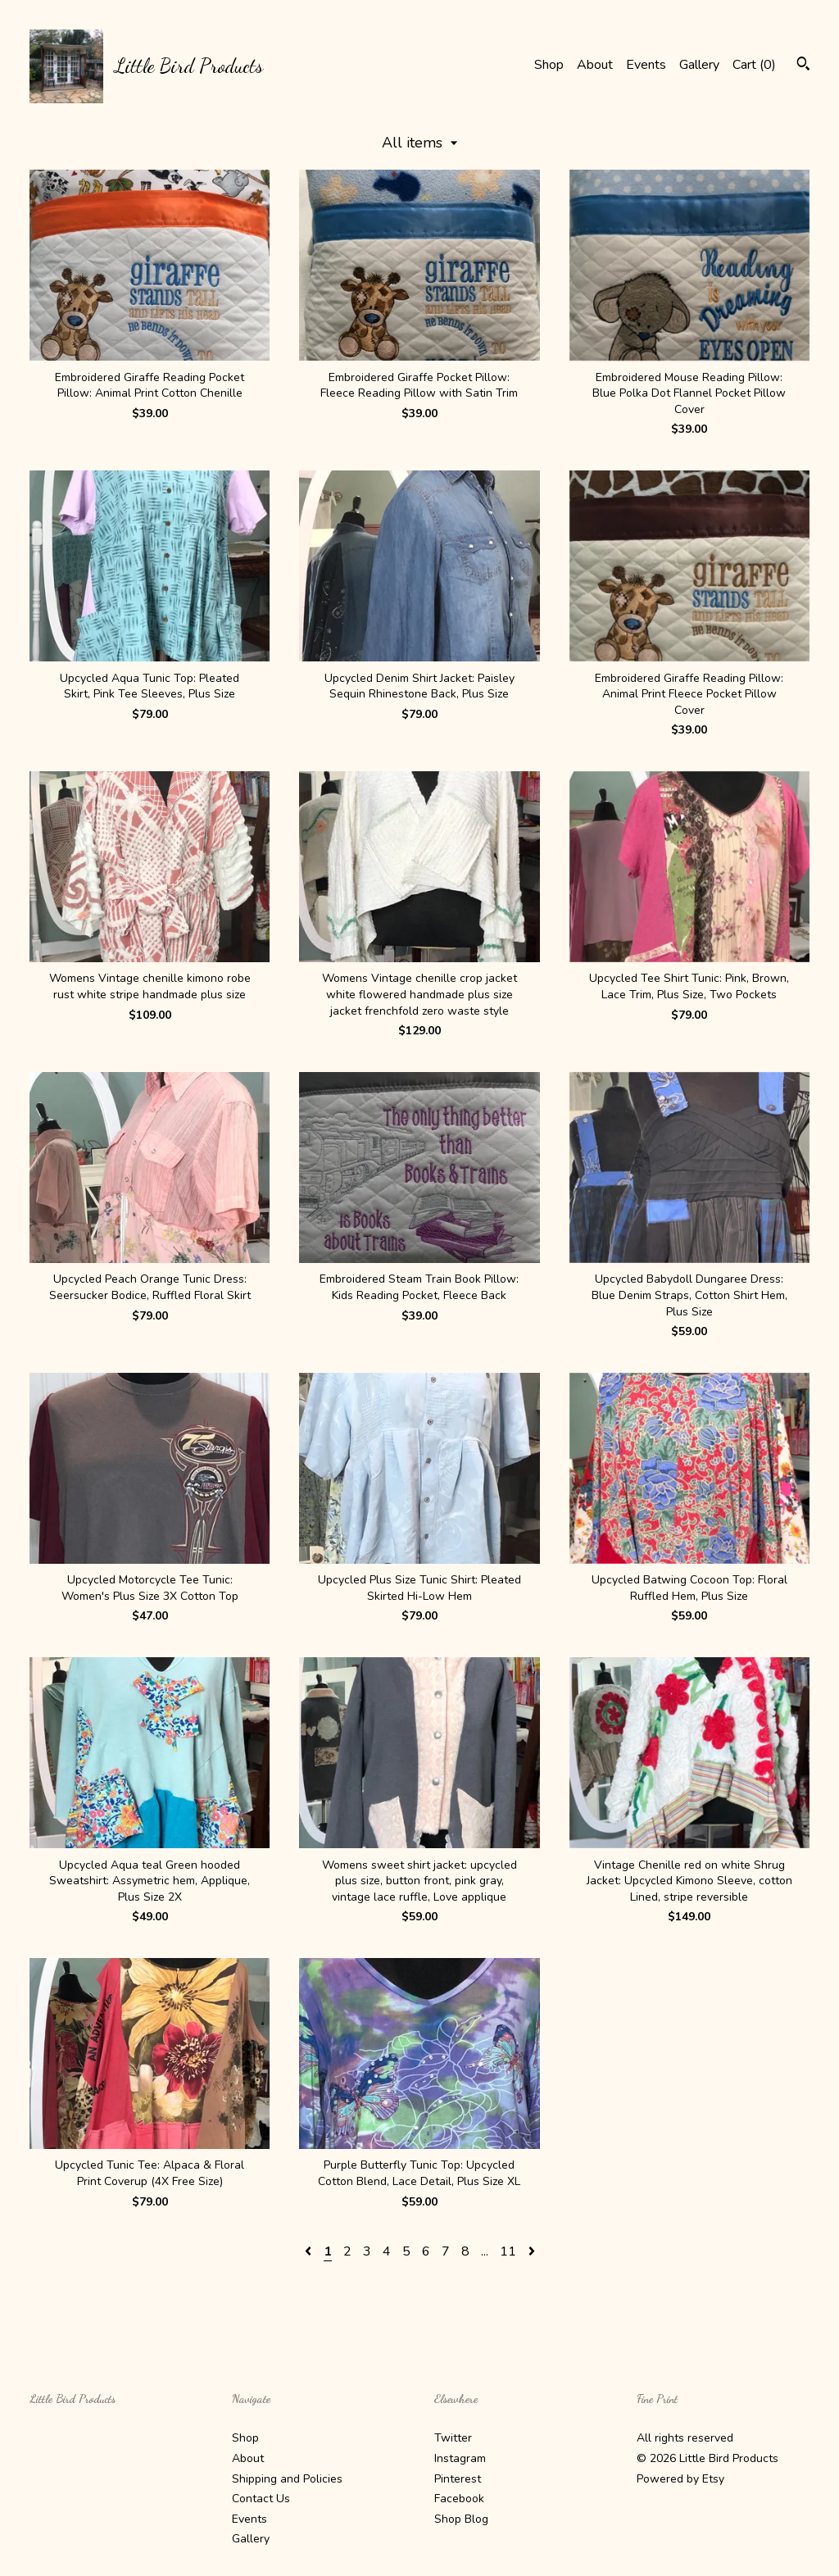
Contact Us (261, 2498)
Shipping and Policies (287, 2479)
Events (646, 65)
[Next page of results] (532, 2251)
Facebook (459, 2498)
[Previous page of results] (309, 2251)
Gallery (699, 65)
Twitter (453, 2438)
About (595, 65)
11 (508, 2251)
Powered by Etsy (680, 2479)
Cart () (754, 65)
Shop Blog (461, 2519)
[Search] (803, 66)
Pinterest (457, 2479)
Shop (549, 65)
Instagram (460, 2458)
